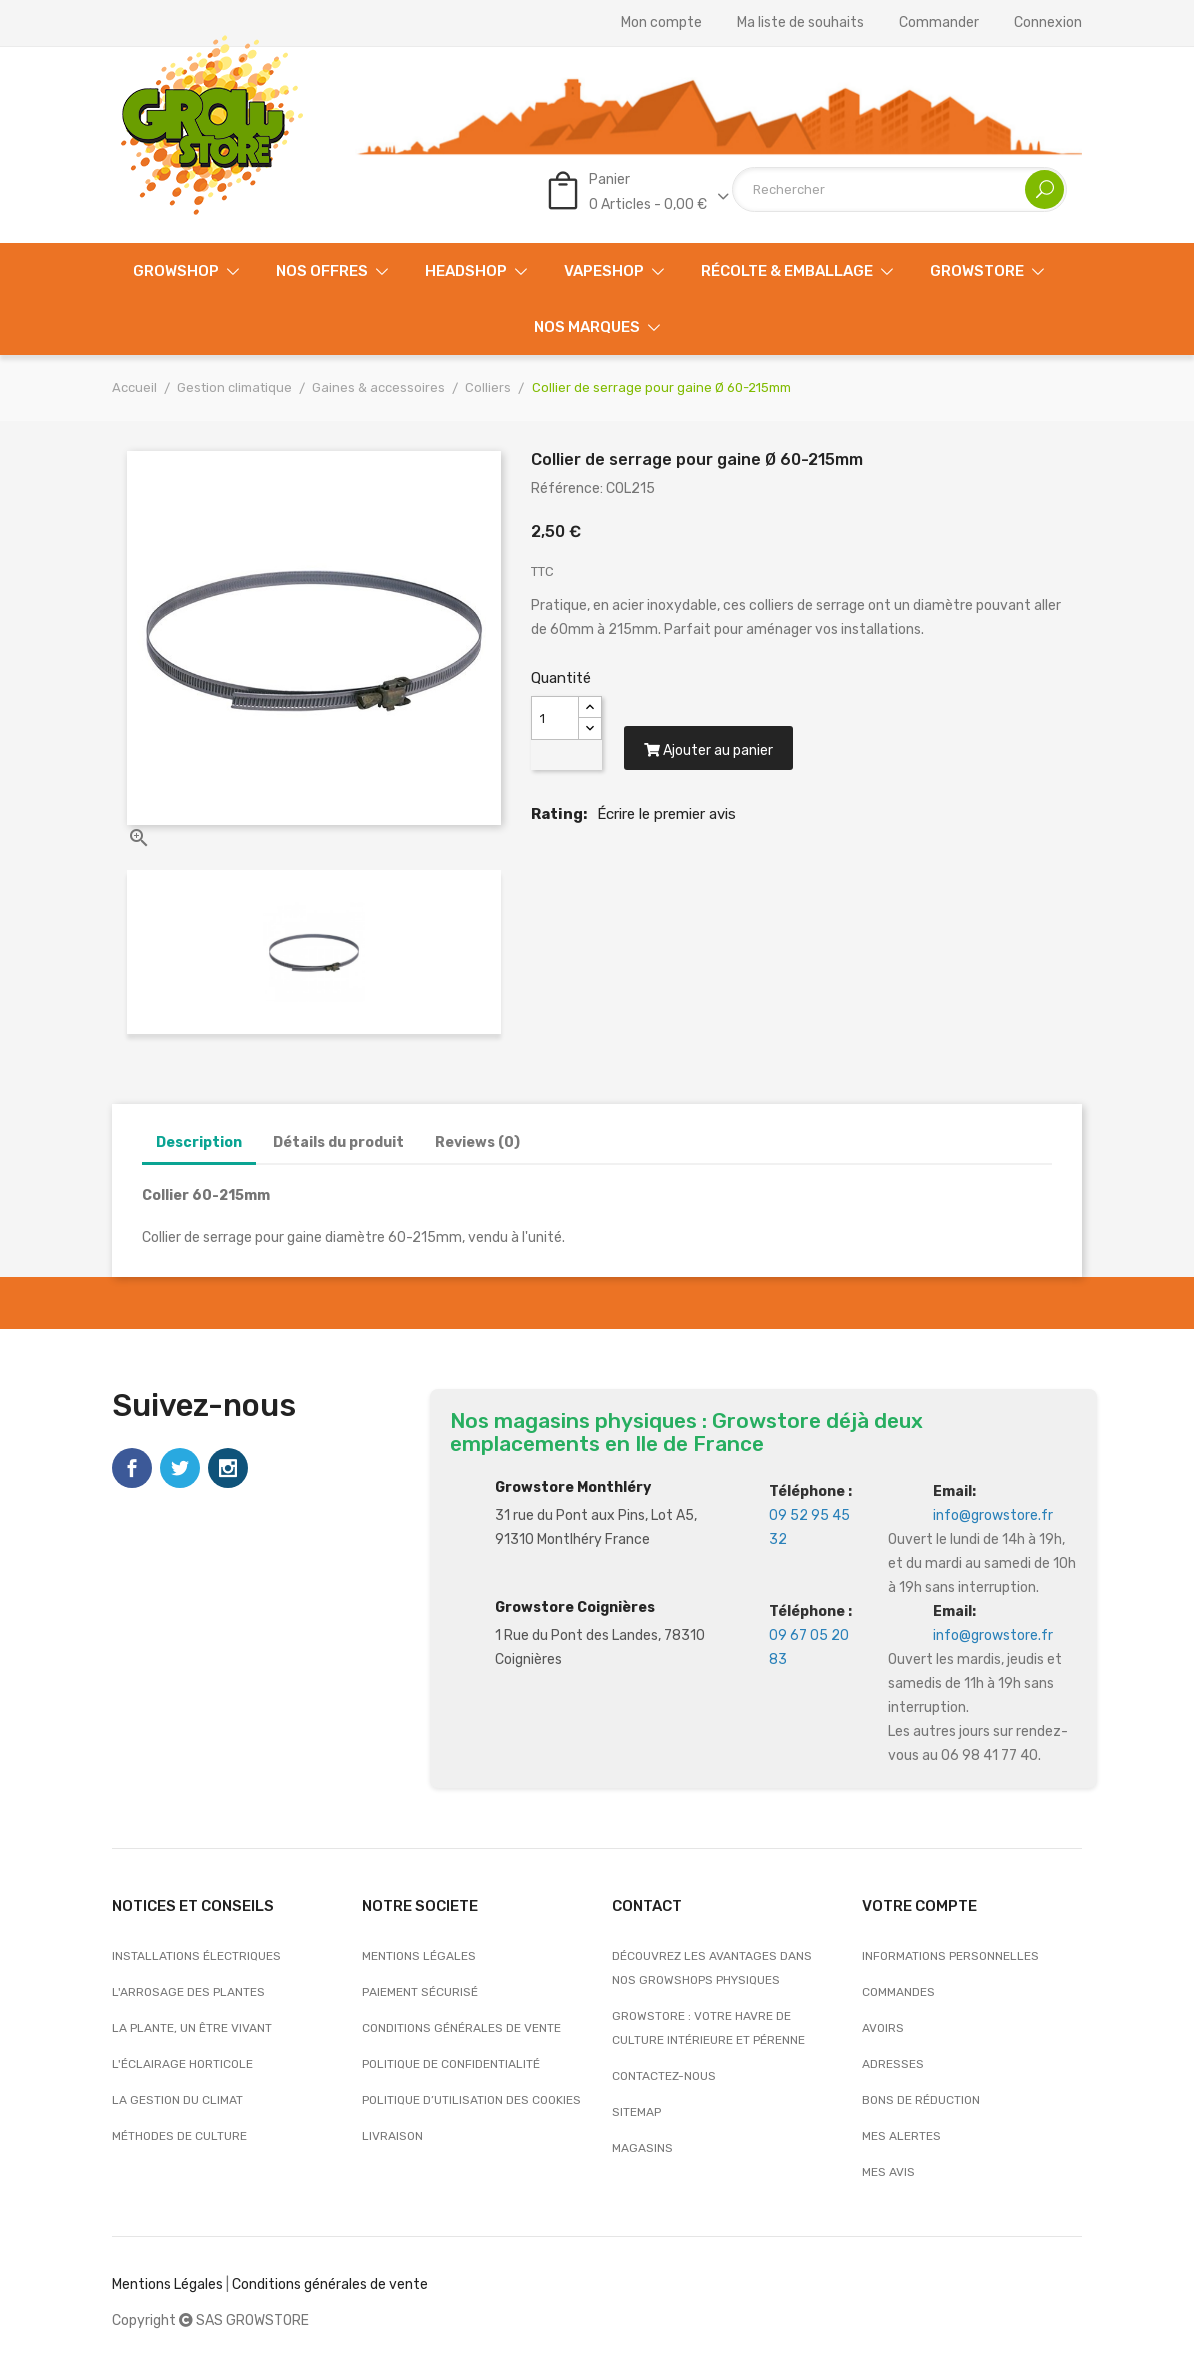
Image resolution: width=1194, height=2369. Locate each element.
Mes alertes (901, 2136)
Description (199, 1142)
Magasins (642, 2148)
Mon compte (661, 23)
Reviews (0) (477, 1142)
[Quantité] (555, 718)
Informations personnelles (950, 1956)
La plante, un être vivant (192, 2028)
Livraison (392, 2136)
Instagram (228, 1468)
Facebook (132, 1468)
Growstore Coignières (575, 1607)
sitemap (636, 2112)
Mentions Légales (167, 2284)
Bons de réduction (921, 2100)
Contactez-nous (664, 2076)
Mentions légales (419, 1956)
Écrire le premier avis (666, 814)
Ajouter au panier (708, 750)
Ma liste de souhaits (800, 23)
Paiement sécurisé (420, 1992)
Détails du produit (338, 1142)
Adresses (893, 2064)
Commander (939, 23)
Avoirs (883, 2028)
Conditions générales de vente (461, 2028)
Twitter (180, 1468)
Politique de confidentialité (451, 2064)
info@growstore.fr (993, 1515)
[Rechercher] (899, 189)
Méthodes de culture (179, 2136)
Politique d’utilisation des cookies (471, 2100)
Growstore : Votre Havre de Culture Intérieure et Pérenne (708, 2028)
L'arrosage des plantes (188, 1992)
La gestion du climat (177, 2100)
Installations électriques (196, 1956)
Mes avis (888, 2172)
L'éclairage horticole (182, 2064)
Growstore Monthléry (573, 1487)
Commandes (898, 1992)
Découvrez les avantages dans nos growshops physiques (712, 1968)
